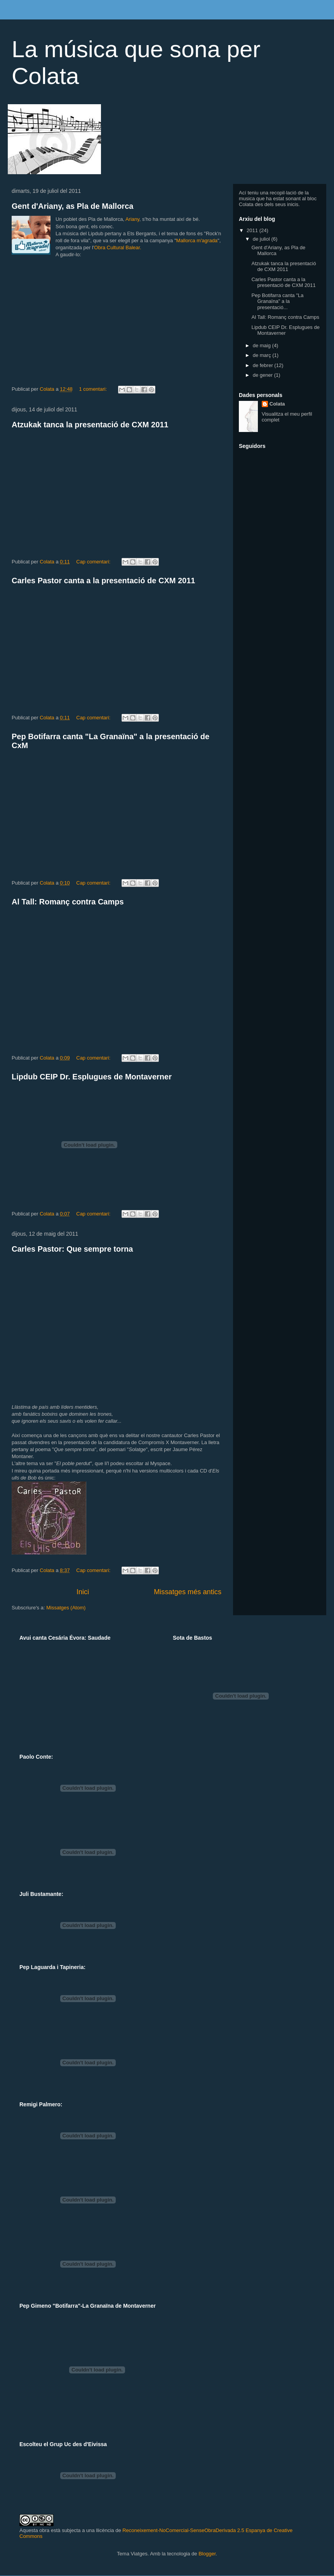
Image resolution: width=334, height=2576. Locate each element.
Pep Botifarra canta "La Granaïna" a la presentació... (277, 301)
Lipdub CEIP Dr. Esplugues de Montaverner (92, 1076)
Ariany (132, 219)
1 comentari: (93, 389)
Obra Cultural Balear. (117, 247)
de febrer (264, 365)
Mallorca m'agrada (197, 240)
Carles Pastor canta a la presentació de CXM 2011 (103, 580)
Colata (277, 404)
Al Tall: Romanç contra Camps (68, 901)
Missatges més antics (187, 1592)
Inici (83, 1592)
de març (263, 355)
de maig (262, 345)
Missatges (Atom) (65, 1608)
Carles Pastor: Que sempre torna (72, 1249)
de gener (263, 375)
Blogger (207, 2554)
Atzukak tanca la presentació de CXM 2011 (90, 424)
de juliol (262, 239)
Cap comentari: (94, 562)
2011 (253, 230)
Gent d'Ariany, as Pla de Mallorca (72, 206)
